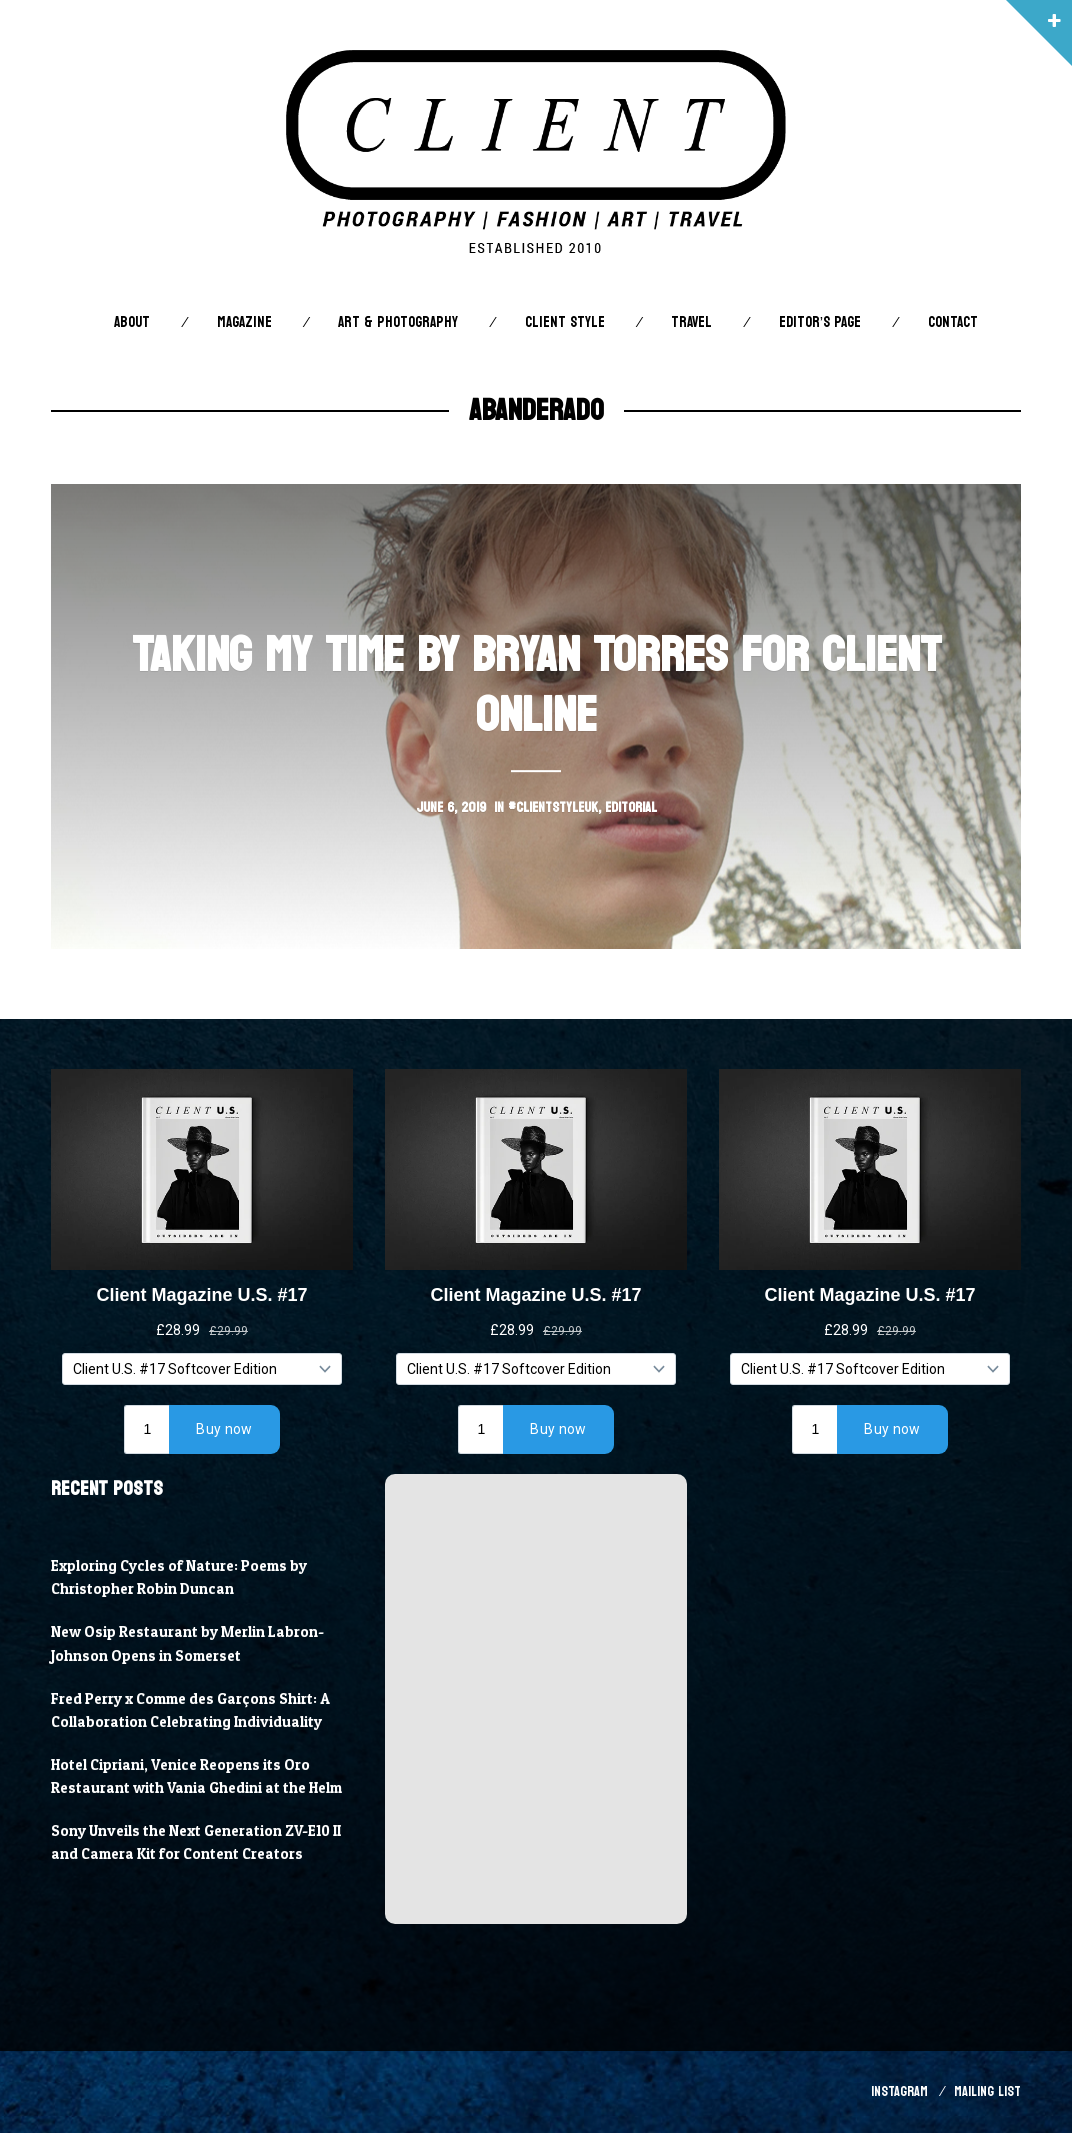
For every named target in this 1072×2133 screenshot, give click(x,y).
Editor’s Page (820, 322)
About (132, 322)
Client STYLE (565, 322)
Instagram (899, 2091)
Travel (691, 322)
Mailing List (987, 2091)
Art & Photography (398, 322)
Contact (953, 322)
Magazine (244, 322)
